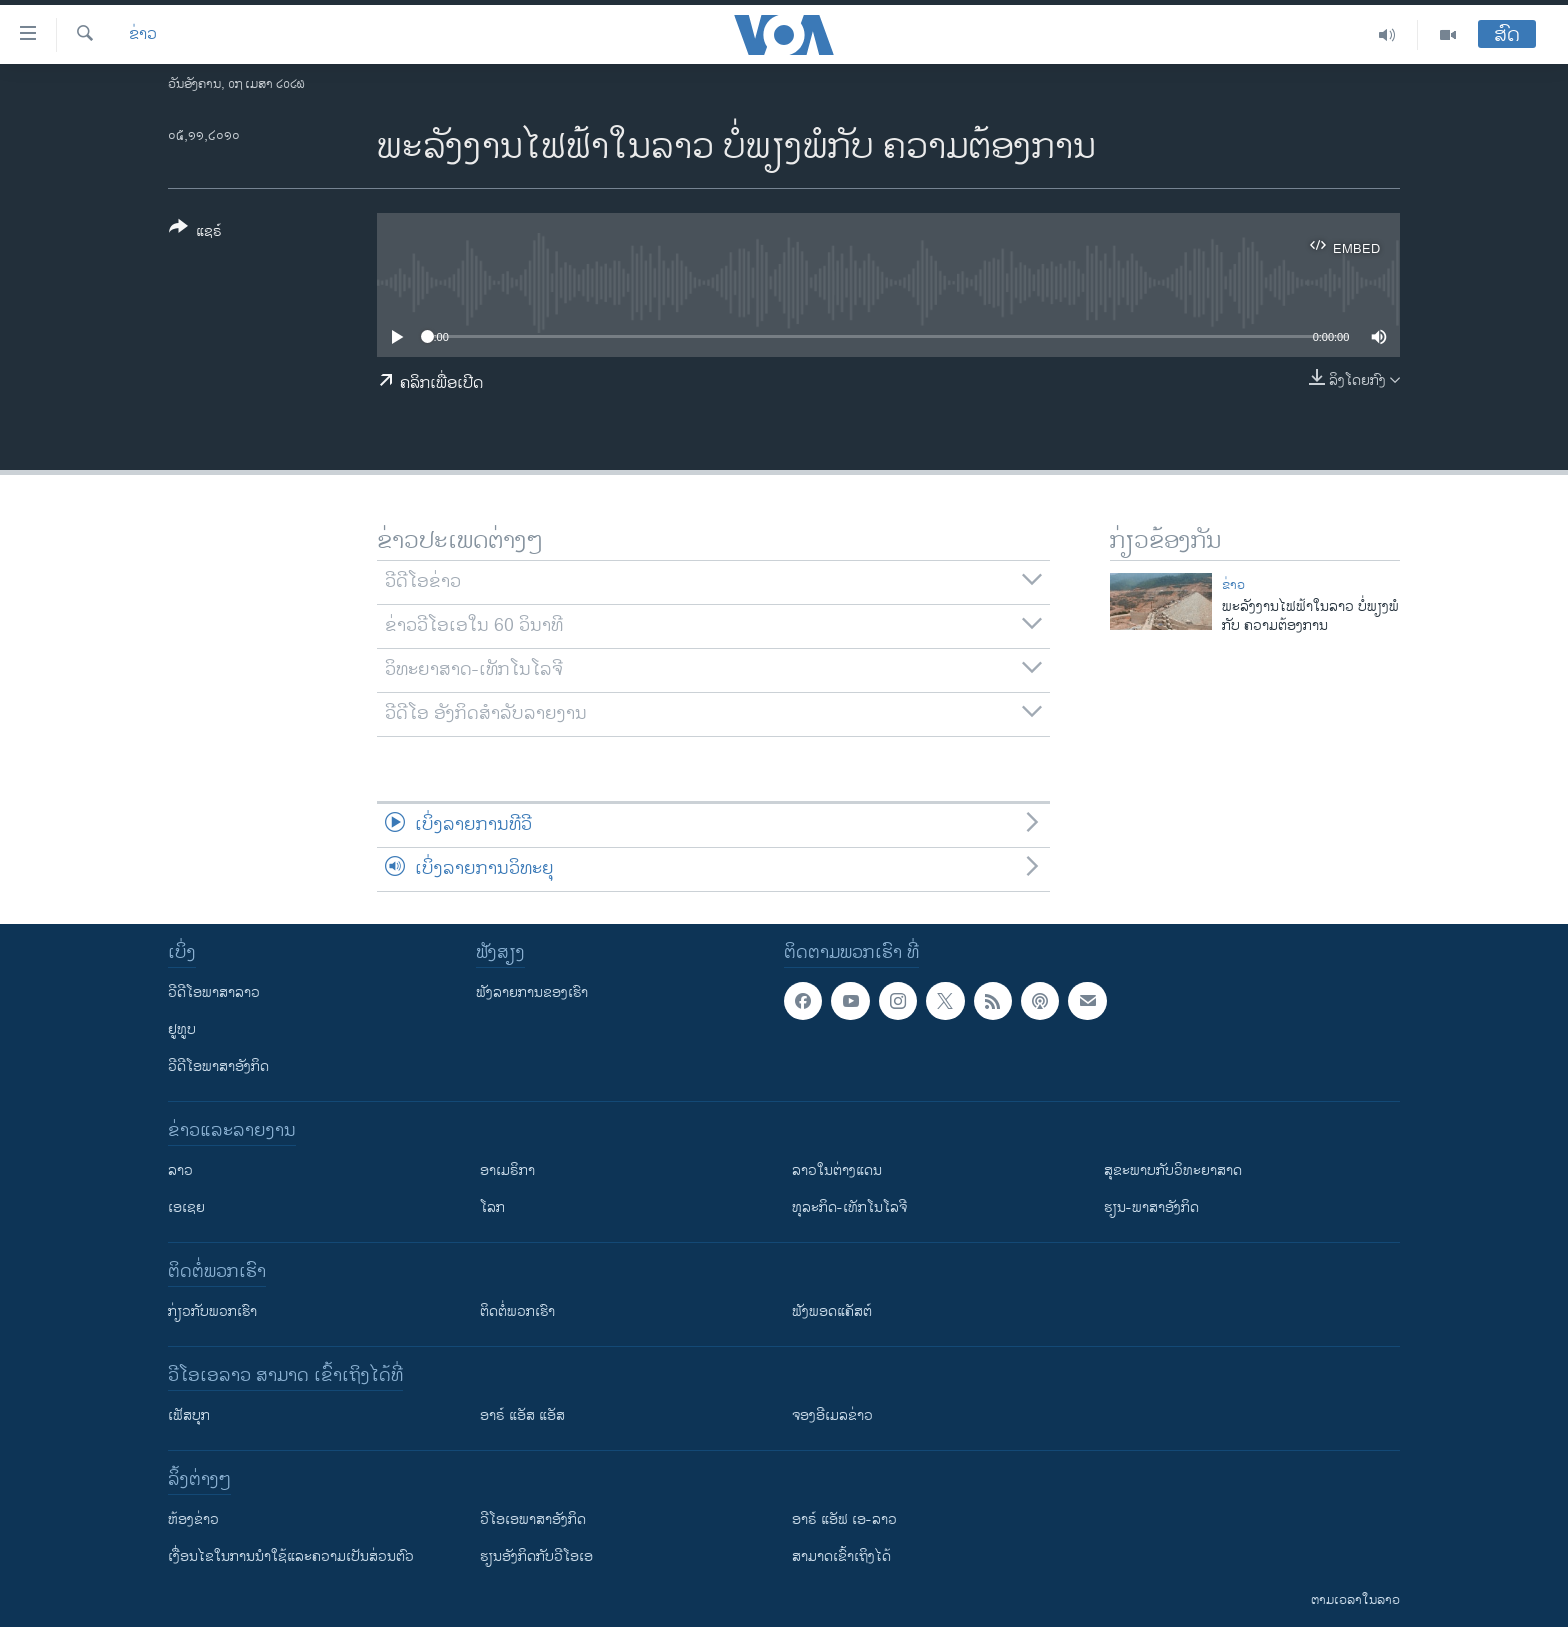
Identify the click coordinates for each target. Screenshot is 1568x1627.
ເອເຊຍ (186, 1207)
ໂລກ (492, 1207)
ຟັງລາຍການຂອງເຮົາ (532, 992)
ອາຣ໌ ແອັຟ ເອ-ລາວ (844, 1519)
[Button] (195, 233)
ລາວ (180, 1170)
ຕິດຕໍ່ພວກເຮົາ (517, 1311)
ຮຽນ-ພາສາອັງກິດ (1151, 1207)
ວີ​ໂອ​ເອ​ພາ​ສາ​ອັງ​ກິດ (533, 1519)
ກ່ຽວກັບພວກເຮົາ (212, 1311)
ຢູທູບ (182, 1029)
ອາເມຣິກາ (507, 1170)
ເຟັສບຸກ (189, 1415)
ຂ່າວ (143, 35)
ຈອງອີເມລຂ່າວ (832, 1415)
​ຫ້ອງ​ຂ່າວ (193, 1519)
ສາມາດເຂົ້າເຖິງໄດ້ (841, 1556)
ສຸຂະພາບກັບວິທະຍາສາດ (1173, 1170)
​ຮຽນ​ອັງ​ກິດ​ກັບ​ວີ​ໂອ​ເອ (536, 1556)
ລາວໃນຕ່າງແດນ (837, 1170)
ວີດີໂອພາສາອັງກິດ (218, 1066)
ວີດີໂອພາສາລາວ (214, 992)
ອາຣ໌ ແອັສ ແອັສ (522, 1415)
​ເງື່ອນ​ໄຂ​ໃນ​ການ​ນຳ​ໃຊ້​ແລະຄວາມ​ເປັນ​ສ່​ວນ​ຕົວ (291, 1556)
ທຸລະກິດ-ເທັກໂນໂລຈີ (849, 1207)
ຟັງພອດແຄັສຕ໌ (832, 1311)
